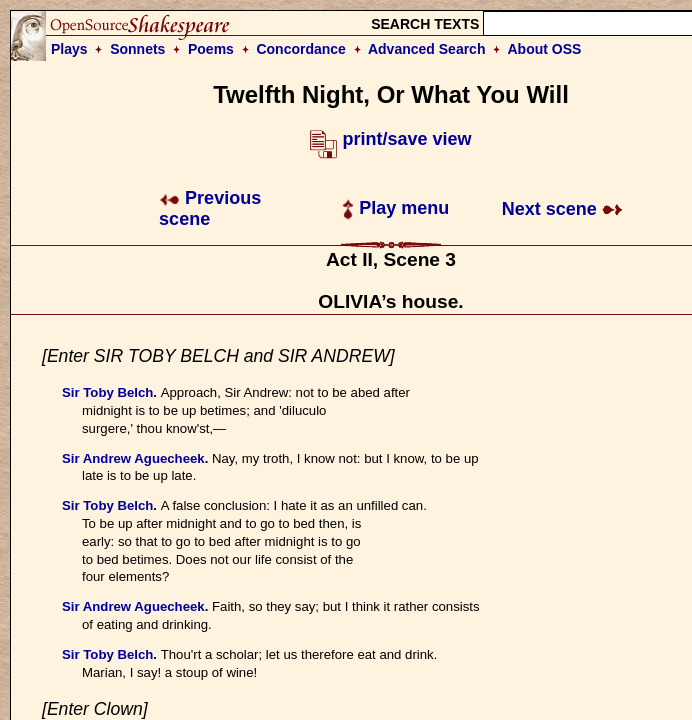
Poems (211, 49)
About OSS (545, 49)
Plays (69, 49)
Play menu (395, 208)
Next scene (562, 209)
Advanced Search (427, 49)
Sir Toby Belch (107, 392)
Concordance (300, 49)
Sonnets (137, 49)
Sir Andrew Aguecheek (133, 458)
